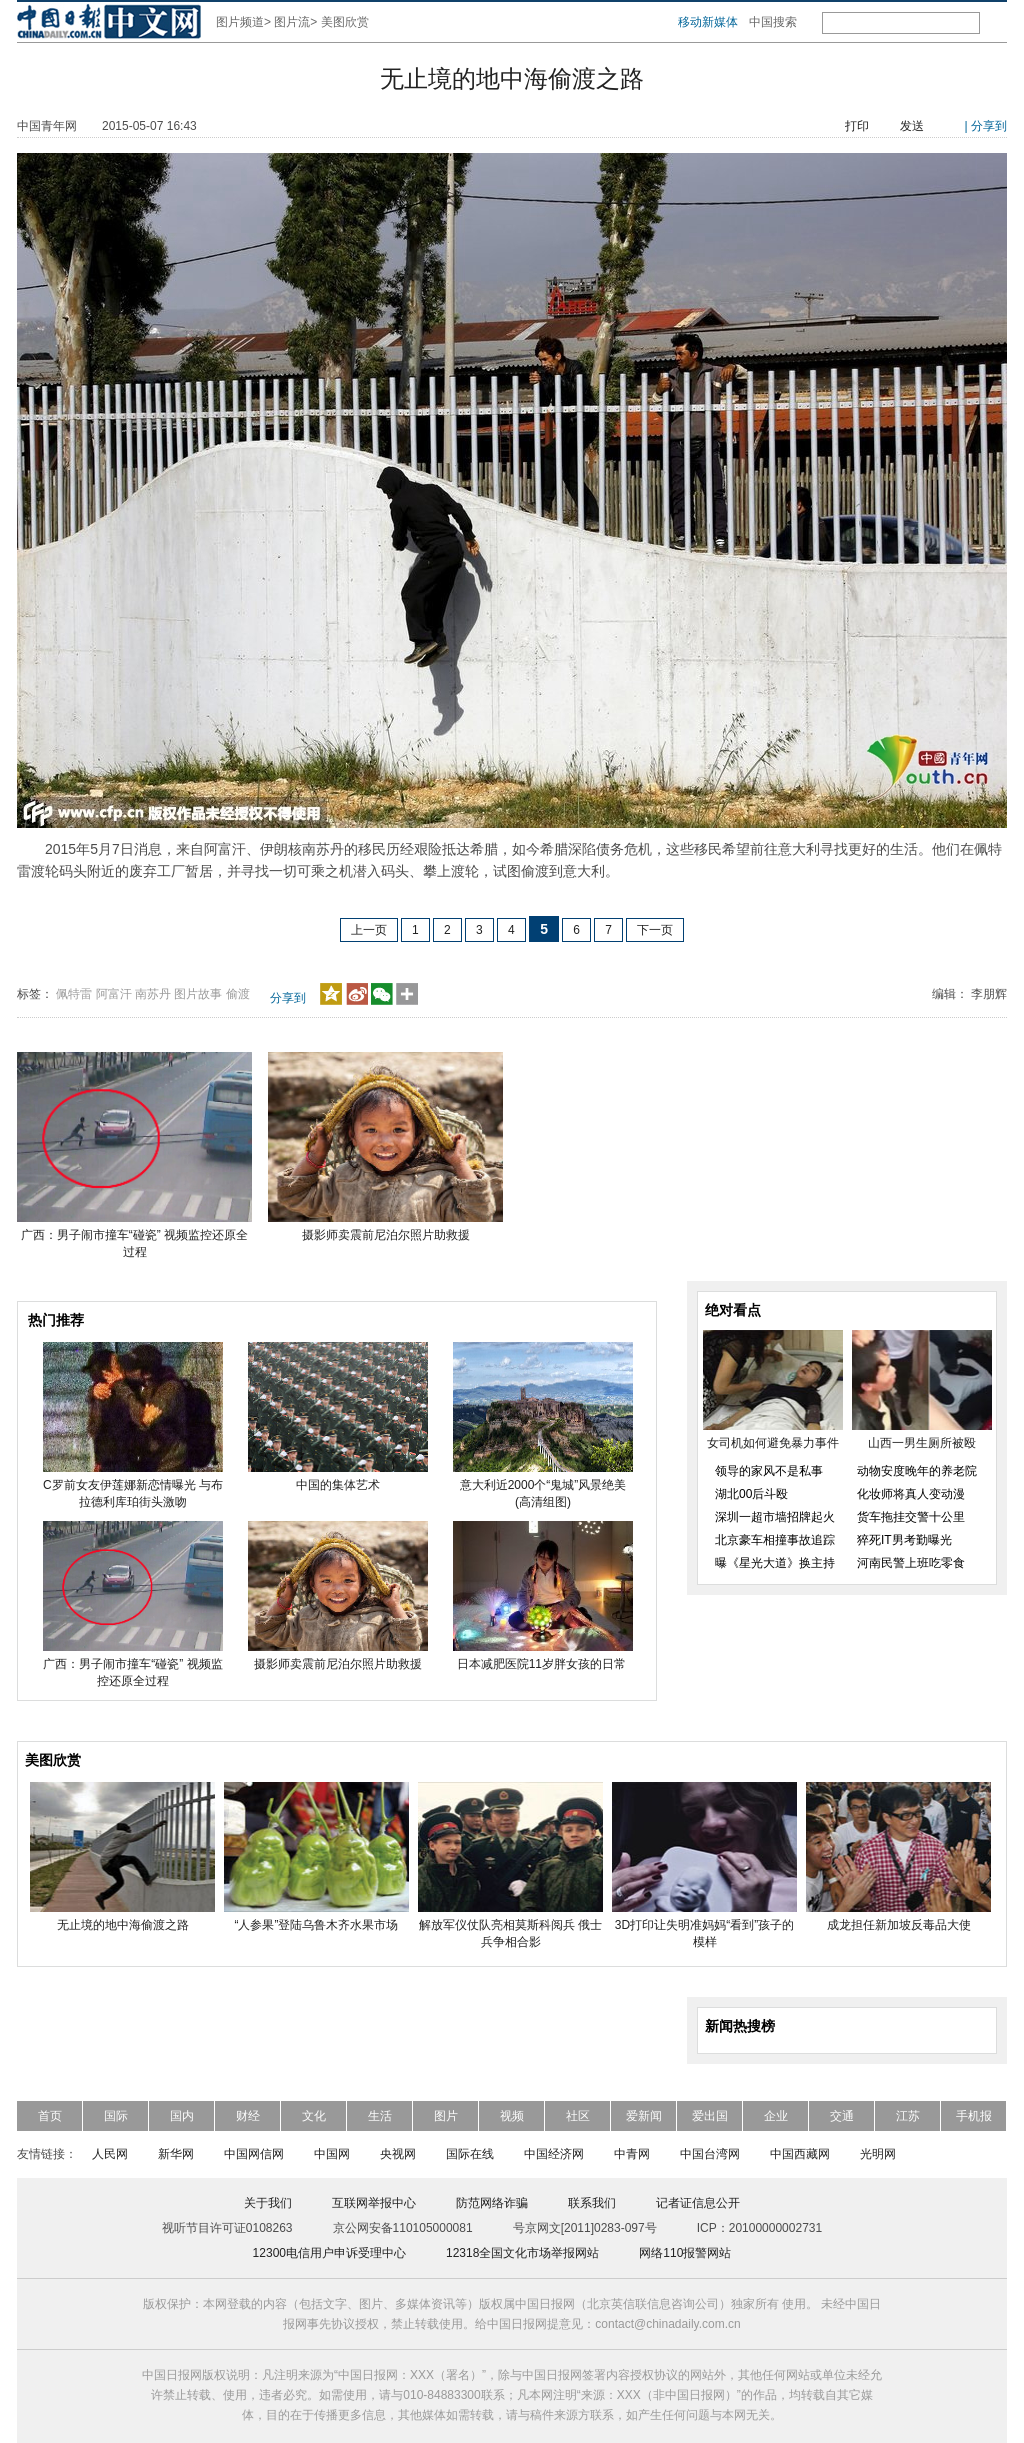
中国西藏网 (800, 2154)
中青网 (632, 2154)
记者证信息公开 (698, 2203)
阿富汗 (114, 994)
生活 (380, 2116)
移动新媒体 (708, 22)
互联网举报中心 (374, 2203)
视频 (512, 2116)
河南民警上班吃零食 (911, 1563)
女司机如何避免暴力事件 (773, 1443)
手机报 (974, 2116)
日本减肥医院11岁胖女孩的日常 (543, 1664)
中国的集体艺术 (338, 1485)
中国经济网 (554, 2154)
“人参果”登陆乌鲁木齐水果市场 (317, 1925)
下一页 (655, 930)
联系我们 (592, 2203)
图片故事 (198, 994)
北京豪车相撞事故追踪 (775, 1540)
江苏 (908, 2116)
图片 (446, 2116)
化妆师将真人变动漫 (911, 1494)
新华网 (176, 2154)
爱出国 (710, 2116)
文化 (314, 2116)
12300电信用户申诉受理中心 (329, 2253)
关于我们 (268, 2203)
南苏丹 (153, 994)
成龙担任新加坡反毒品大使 (899, 1925)
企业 (776, 2116)
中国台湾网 (710, 2154)
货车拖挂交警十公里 (911, 1517)
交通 (842, 2116)
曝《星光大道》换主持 (775, 1563)
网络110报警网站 (685, 2253)
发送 (912, 126)
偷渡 (238, 994)
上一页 (369, 930)
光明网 (878, 2154)
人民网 (110, 2154)
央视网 (398, 2154)
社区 (578, 2116)
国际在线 (470, 2154)
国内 (182, 2116)
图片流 (292, 22)
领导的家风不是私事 (769, 1471)
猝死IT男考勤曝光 (904, 1540)
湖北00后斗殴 (751, 1494)
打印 (857, 126)
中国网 (332, 2154)
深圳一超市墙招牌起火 (775, 1517)
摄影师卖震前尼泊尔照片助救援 (386, 1235)
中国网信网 (254, 2154)
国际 (116, 2116)
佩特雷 (74, 994)
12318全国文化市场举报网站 (522, 2253)
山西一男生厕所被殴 (922, 1443)
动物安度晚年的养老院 (917, 1471)
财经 (248, 2116)
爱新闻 (644, 2116)
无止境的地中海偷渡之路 (123, 1925)
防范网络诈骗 (492, 2203)
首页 (50, 2116)
